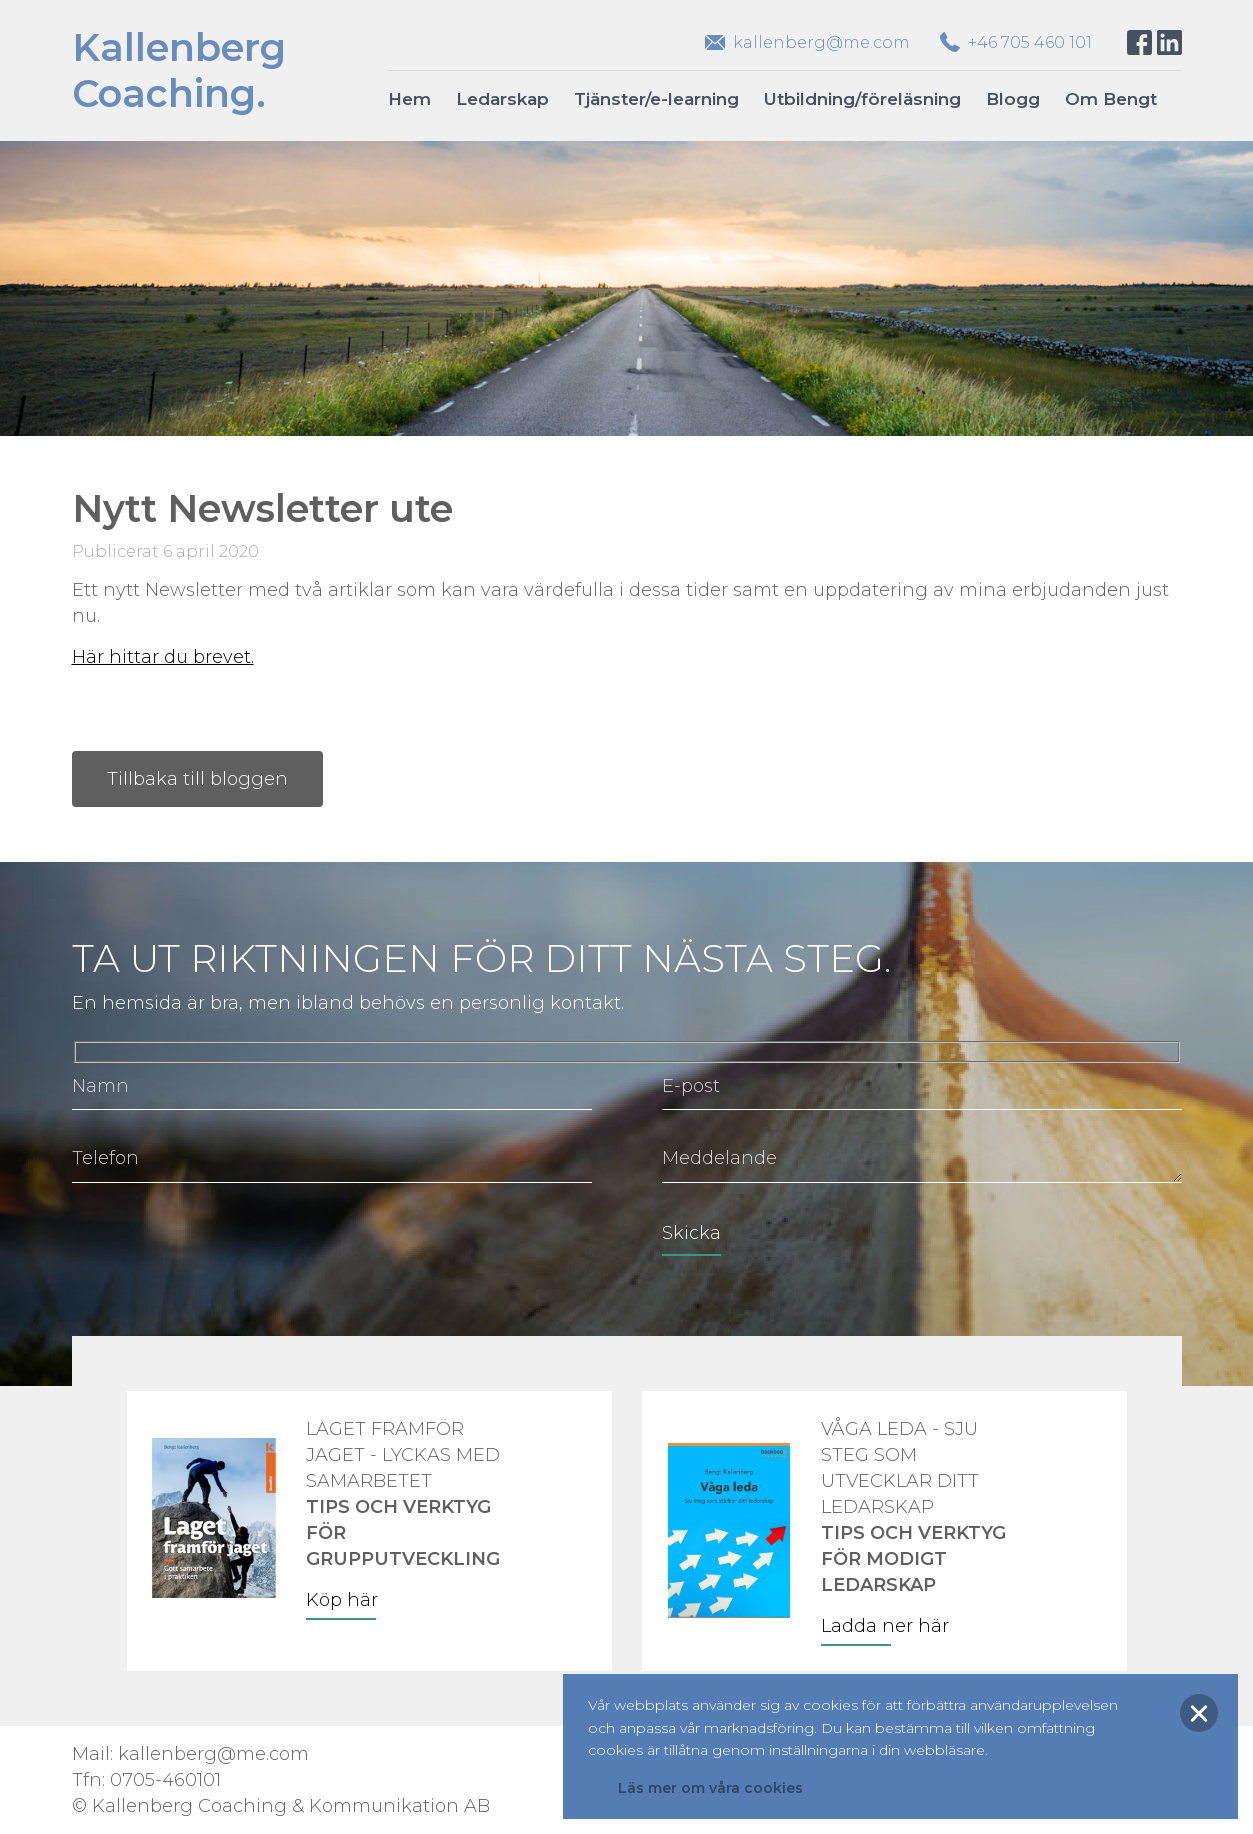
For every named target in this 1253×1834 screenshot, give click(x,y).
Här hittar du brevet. (163, 657)
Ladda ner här (885, 1626)
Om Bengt (1111, 99)
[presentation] (224, 1247)
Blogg (1013, 99)
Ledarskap (502, 99)
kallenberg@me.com (821, 42)
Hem (409, 99)
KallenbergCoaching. (179, 70)
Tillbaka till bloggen (197, 779)
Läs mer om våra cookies (710, 1788)
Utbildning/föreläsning (862, 99)
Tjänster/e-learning (656, 99)
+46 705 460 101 (1030, 42)
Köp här (342, 1600)
